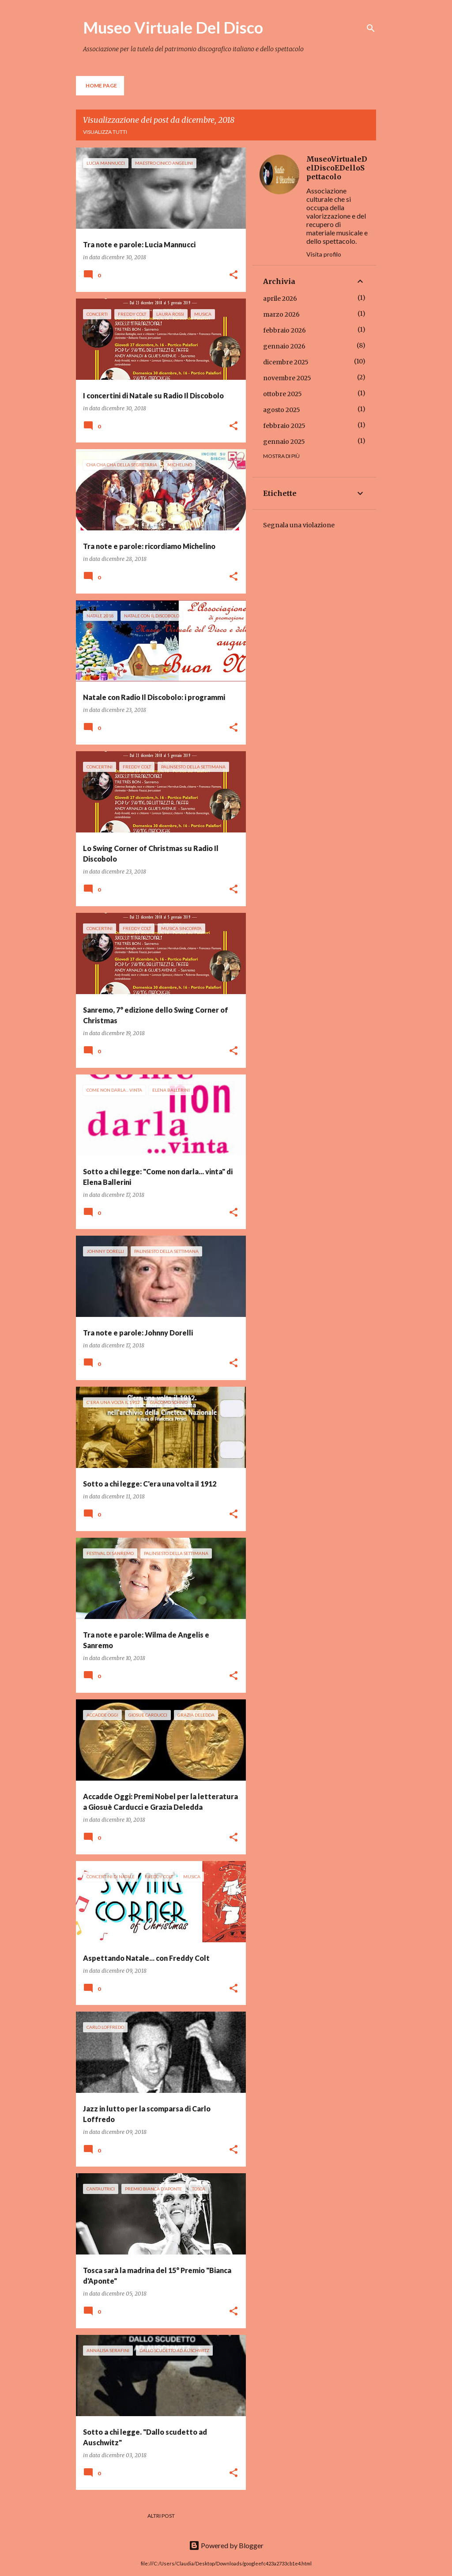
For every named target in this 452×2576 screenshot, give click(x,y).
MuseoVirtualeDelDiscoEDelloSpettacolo (336, 168)
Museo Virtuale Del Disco (173, 27)
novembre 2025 (287, 378)
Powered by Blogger (226, 2545)
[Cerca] (370, 28)
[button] (233, 275)
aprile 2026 (280, 299)
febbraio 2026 (284, 330)
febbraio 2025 (284, 426)
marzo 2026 (281, 314)
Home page (101, 85)
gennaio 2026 (284, 346)
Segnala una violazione (299, 525)
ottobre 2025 (282, 394)
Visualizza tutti (105, 132)
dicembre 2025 (286, 362)
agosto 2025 (281, 410)
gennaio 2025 (284, 442)
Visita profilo (323, 254)
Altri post (161, 2515)
